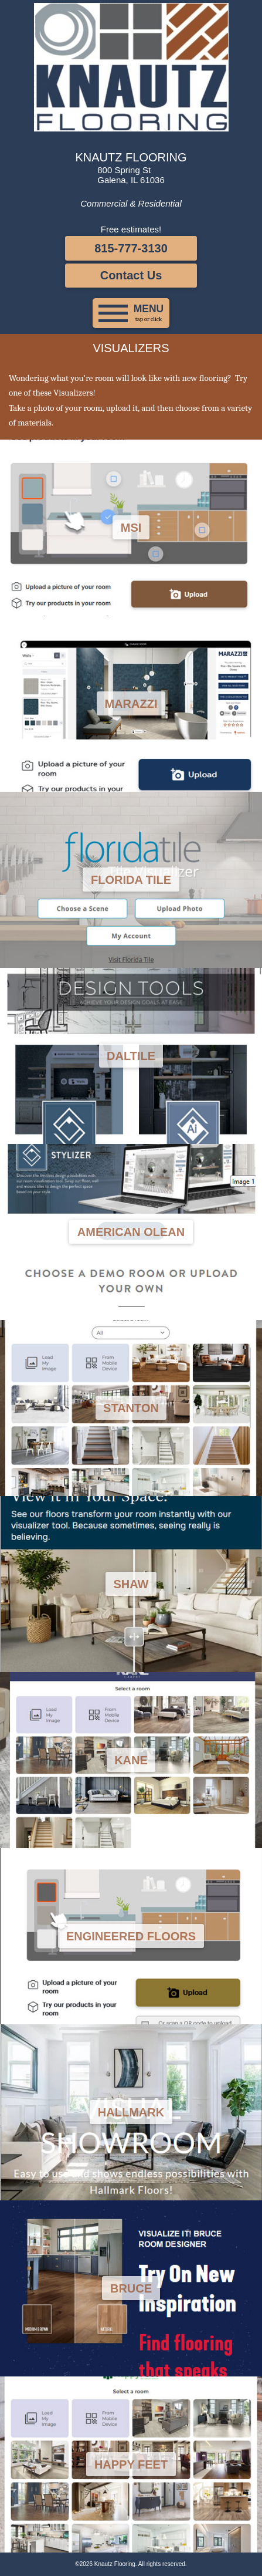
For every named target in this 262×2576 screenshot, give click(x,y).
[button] (131, 313)
